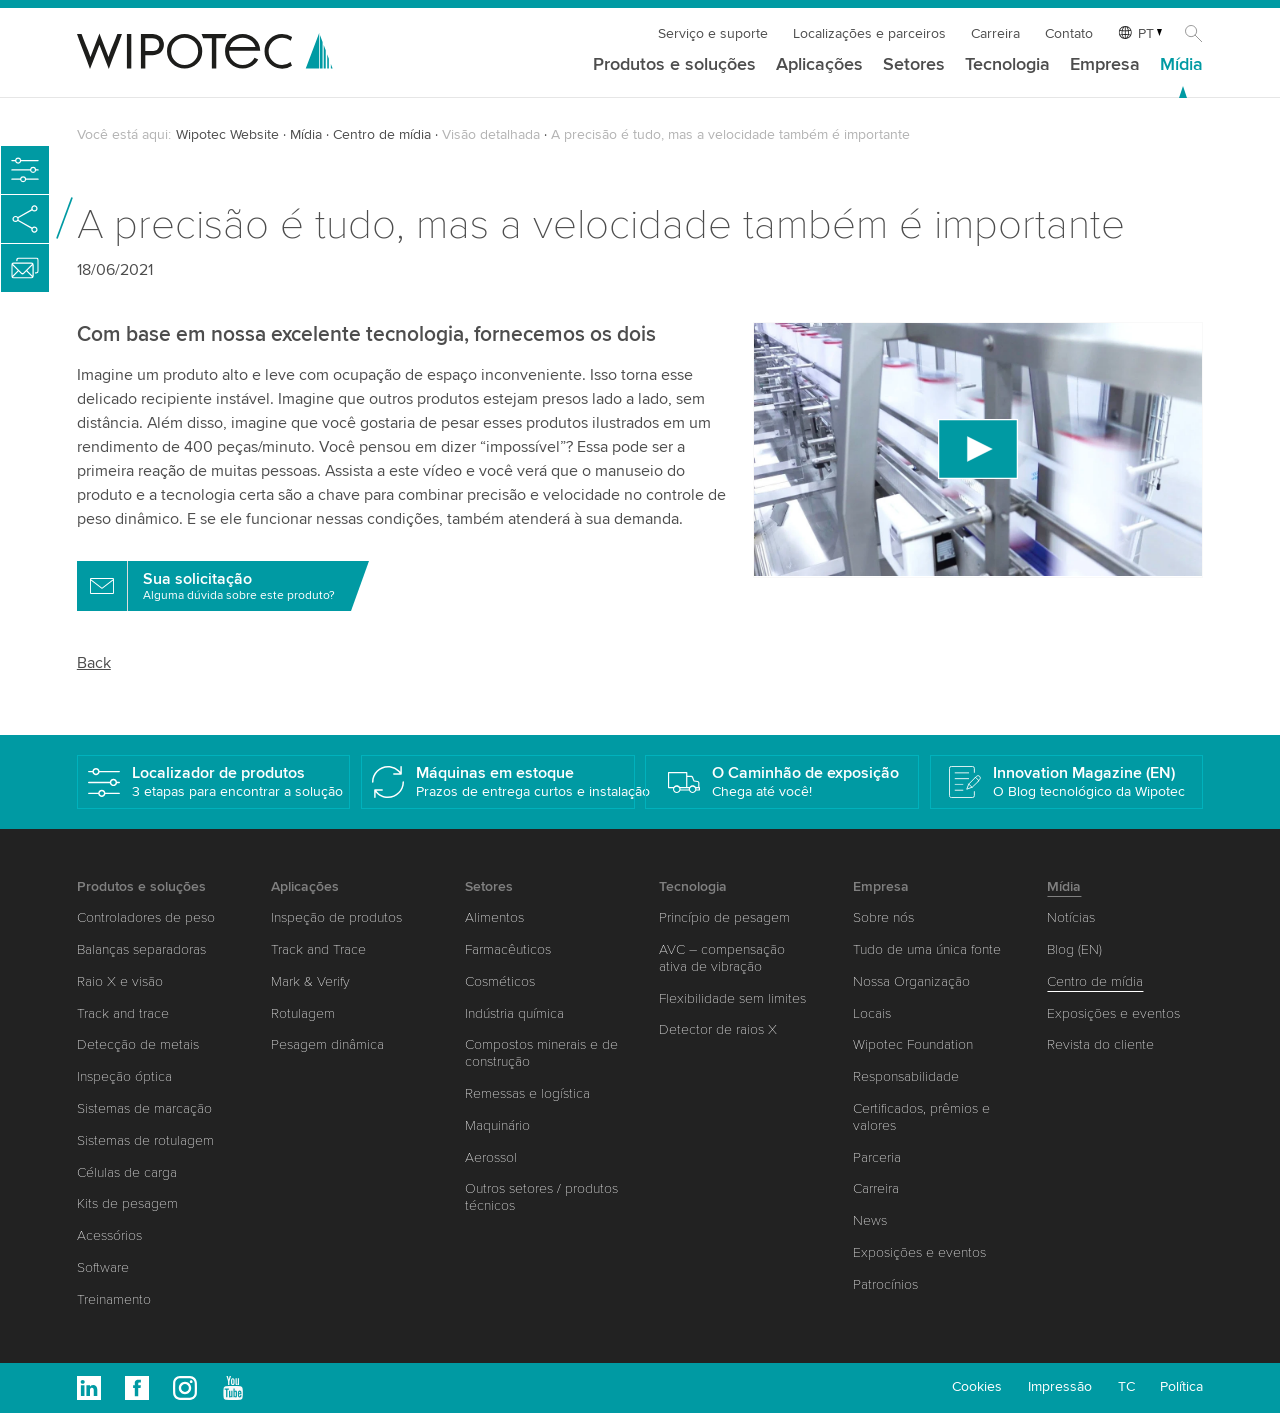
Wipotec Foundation (913, 1044)
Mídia (1181, 65)
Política (1181, 1386)
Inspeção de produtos (336, 917)
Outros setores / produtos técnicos (541, 1197)
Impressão (1060, 1386)
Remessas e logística (527, 1093)
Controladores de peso (146, 917)
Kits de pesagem (127, 1203)
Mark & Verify (310, 981)
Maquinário (497, 1125)
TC (1126, 1386)
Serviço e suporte (713, 33)
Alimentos (494, 917)
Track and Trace (318, 949)
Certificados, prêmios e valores (921, 1117)
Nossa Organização (911, 981)
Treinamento (114, 1299)
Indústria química (514, 1013)
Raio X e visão (120, 981)
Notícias (1071, 917)
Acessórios (109, 1235)
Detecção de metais (138, 1044)
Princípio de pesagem (724, 917)
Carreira (995, 33)
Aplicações (819, 65)
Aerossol (491, 1157)
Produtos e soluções (674, 65)
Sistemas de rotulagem (145, 1140)
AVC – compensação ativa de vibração (722, 958)
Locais (872, 1013)
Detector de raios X (718, 1029)
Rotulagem (303, 1013)
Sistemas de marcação (144, 1108)
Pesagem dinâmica (327, 1044)
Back (94, 663)
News (870, 1220)
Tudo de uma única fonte (927, 949)
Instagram (185, 1388)
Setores (914, 65)
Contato (1069, 33)
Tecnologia (1007, 65)
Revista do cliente (1100, 1044)
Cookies (977, 1386)
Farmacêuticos (508, 949)
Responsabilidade (906, 1076)
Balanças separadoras (141, 949)
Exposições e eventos (919, 1252)
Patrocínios (885, 1284)
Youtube (233, 1388)
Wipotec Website (227, 134)
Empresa (1105, 65)
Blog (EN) (1074, 949)
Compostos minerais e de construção (541, 1053)
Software (103, 1267)
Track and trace (123, 1013)
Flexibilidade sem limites (732, 998)
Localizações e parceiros (869, 33)
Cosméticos (500, 981)
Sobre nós (883, 917)
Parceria (877, 1157)
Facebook (137, 1388)
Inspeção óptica (124, 1076)
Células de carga (127, 1172)
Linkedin (89, 1388)
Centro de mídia (382, 134)
